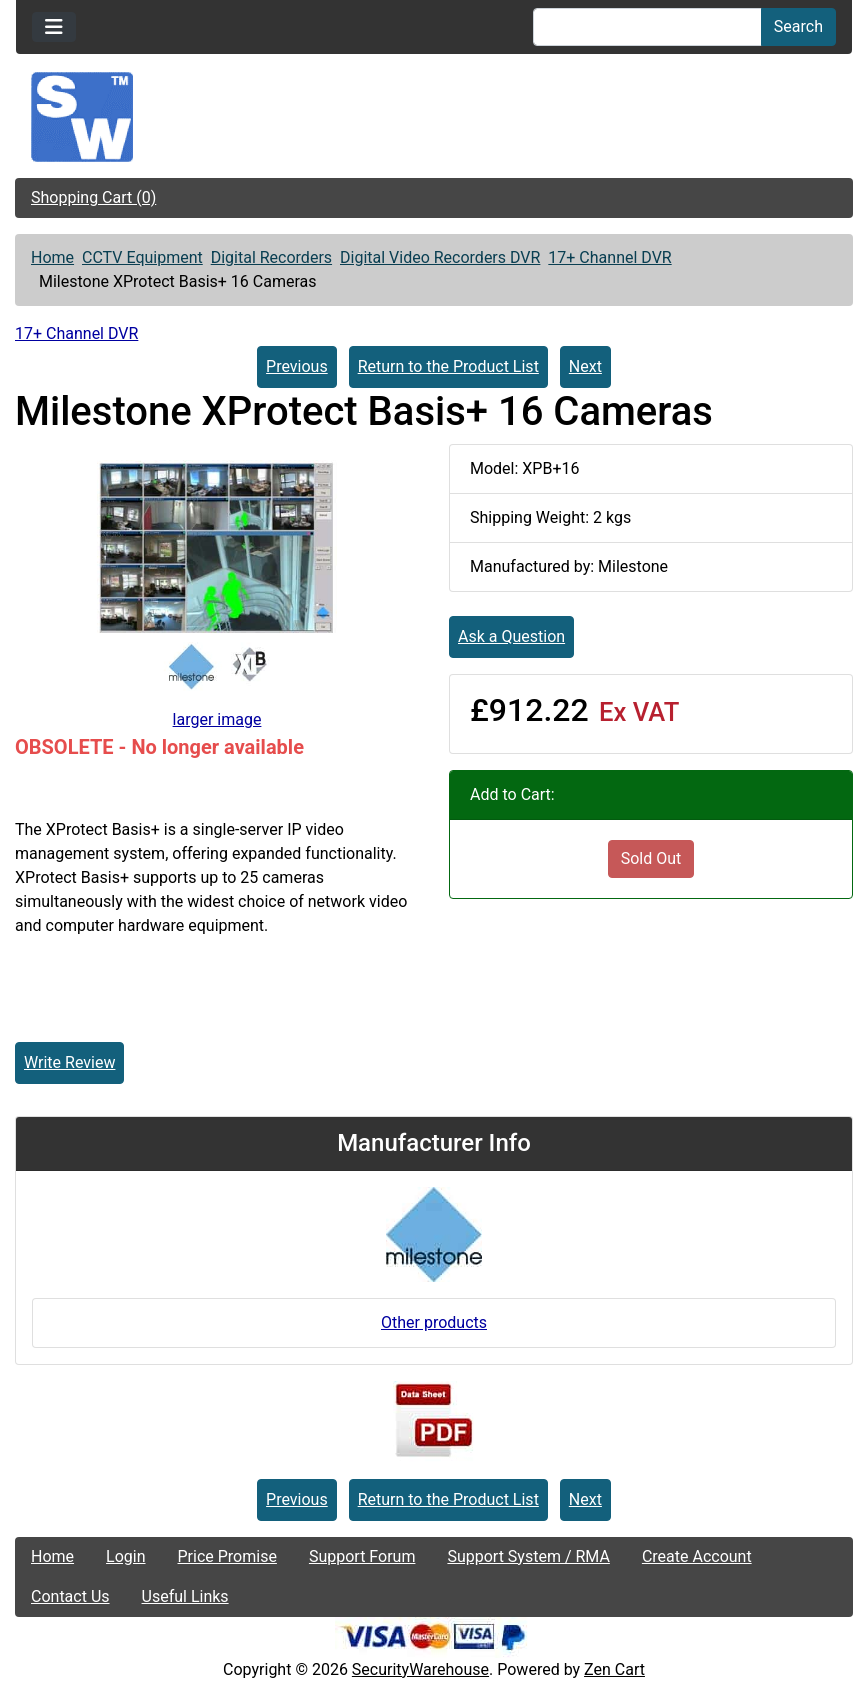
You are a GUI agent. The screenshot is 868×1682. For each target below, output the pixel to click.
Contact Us (70, 1596)
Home (52, 257)
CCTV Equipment (142, 257)
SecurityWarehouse (420, 1669)
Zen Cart (614, 1669)
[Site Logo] (434, 117)
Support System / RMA (528, 1556)
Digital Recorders (271, 257)
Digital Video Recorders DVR (440, 257)
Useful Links (185, 1596)
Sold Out (651, 858)
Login (125, 1556)
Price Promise (227, 1556)
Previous (297, 366)
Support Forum (362, 1556)
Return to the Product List (448, 366)
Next (585, 366)
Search (798, 26)
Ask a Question (511, 636)
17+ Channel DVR (609, 257)
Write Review (69, 1062)
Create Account (697, 1556)
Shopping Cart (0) (93, 197)
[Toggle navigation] (54, 27)
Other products (434, 1322)
